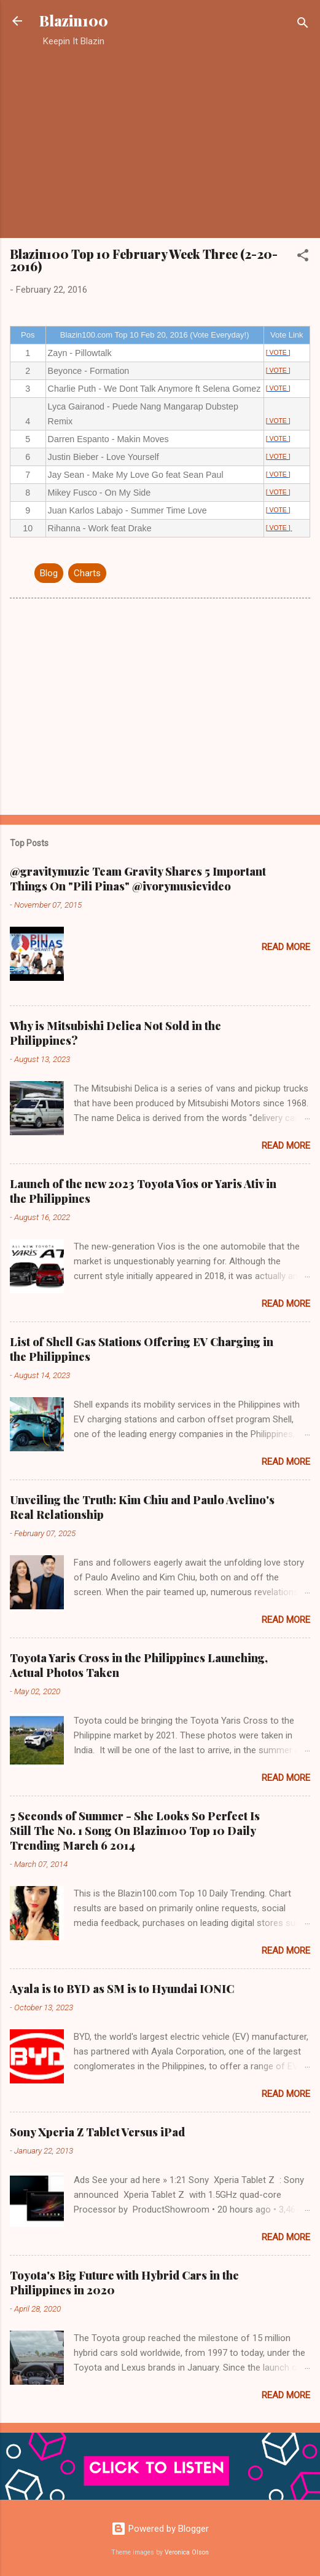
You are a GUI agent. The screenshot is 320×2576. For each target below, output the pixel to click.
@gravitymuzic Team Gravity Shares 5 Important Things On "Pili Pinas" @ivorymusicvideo (138, 879)
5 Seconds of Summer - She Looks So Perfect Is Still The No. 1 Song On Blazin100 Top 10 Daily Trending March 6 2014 (135, 1831)
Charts (87, 573)
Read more (286, 947)
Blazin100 (73, 20)
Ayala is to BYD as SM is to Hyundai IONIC (122, 1988)
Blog (49, 573)
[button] (302, 257)
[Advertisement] (160, 142)
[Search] (302, 25)
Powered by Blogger (160, 2528)
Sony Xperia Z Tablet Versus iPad (97, 2132)
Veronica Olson (187, 2552)
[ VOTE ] (278, 352)
